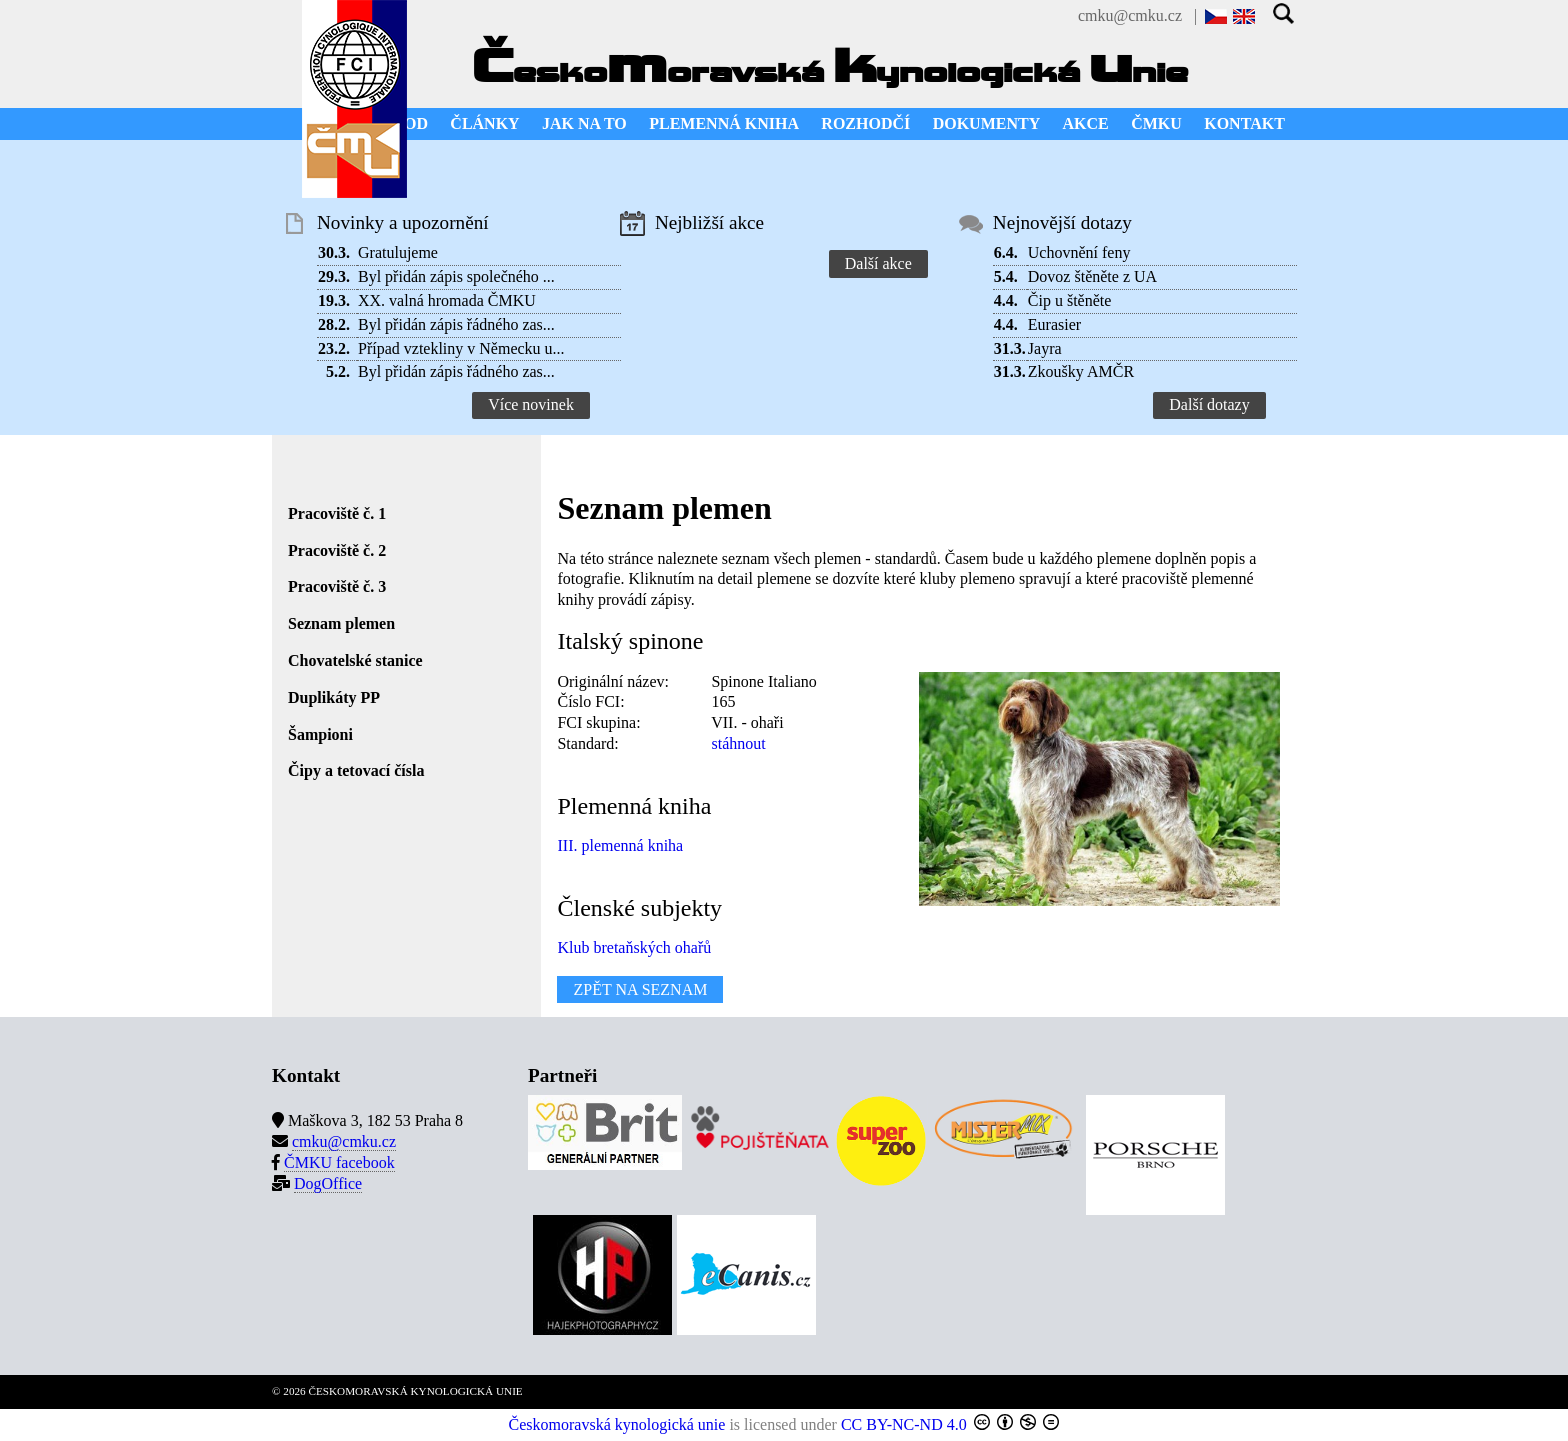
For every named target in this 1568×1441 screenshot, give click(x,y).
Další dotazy (1209, 404)
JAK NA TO (584, 123)
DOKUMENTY (987, 123)
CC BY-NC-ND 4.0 (904, 1424)
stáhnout (738, 743)
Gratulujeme (398, 252)
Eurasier (1054, 324)
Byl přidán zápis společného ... (456, 276)
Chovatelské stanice (355, 660)
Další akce (878, 263)
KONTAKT (1244, 123)
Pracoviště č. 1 (337, 513)
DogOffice (328, 1183)
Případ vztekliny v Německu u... (461, 348)
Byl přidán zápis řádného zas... (456, 324)
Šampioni (320, 734)
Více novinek (531, 404)
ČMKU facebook (339, 1162)
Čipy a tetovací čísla (356, 770)
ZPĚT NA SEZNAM (640, 989)
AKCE (1086, 123)
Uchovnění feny (1079, 252)
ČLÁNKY (484, 123)
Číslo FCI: (590, 701)
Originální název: (613, 681)
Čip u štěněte (1070, 300)
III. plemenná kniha (620, 845)
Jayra (1045, 348)
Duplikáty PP (334, 697)
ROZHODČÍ (865, 123)
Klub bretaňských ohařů (634, 947)
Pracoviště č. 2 (337, 550)
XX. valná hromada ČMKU (447, 300)
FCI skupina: (598, 722)
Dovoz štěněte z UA (1092, 276)
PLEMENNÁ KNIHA (724, 123)
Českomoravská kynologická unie (617, 1424)
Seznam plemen (341, 623)
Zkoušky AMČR (1081, 371)
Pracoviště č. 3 (337, 586)
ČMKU (1156, 123)
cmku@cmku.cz (1130, 15)
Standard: (587, 743)
